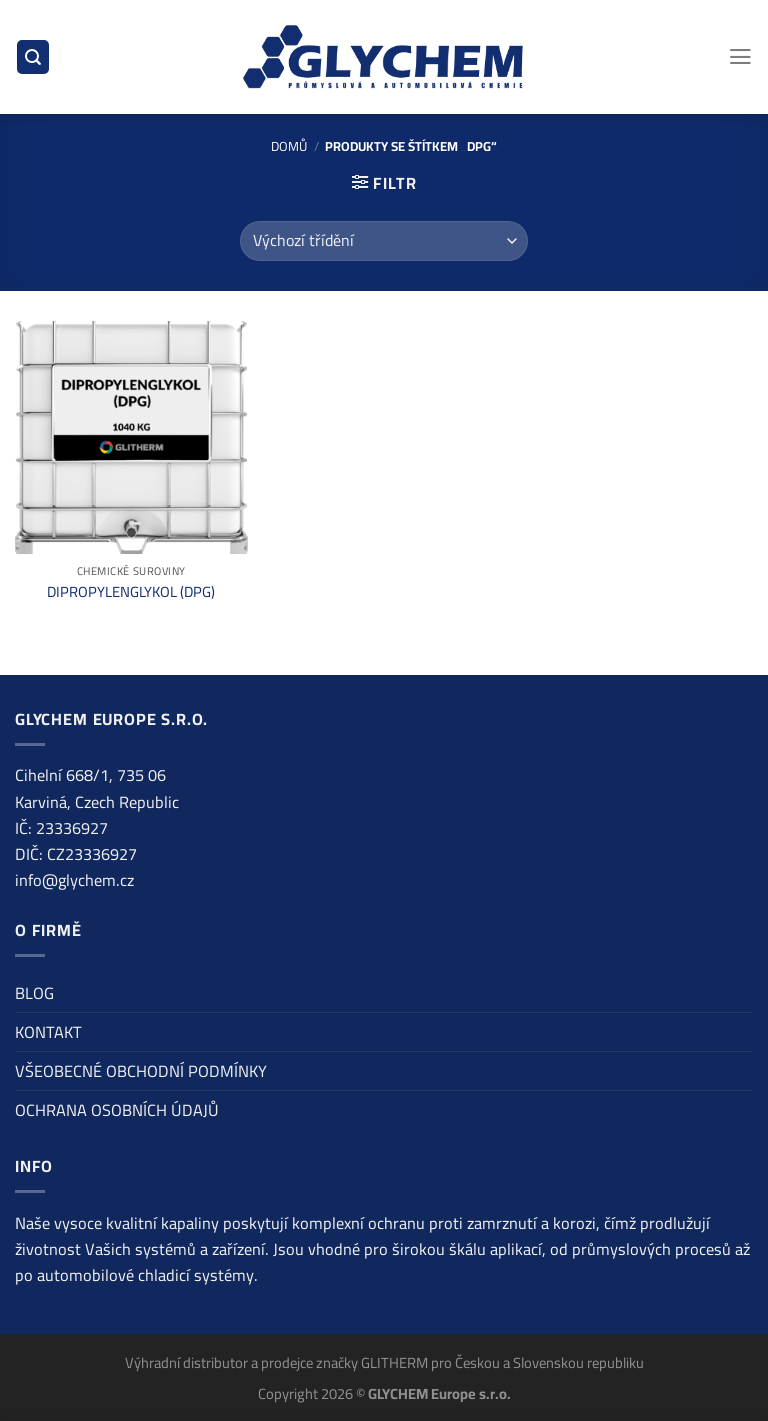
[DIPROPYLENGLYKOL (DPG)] (131, 437)
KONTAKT (48, 1032)
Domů (289, 146)
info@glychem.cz (74, 880)
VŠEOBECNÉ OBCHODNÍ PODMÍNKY (141, 1071)
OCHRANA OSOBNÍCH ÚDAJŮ (117, 1110)
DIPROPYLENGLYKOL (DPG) (131, 591)
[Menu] (740, 57)
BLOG (34, 993)
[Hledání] (33, 56)
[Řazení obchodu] (383, 241)
